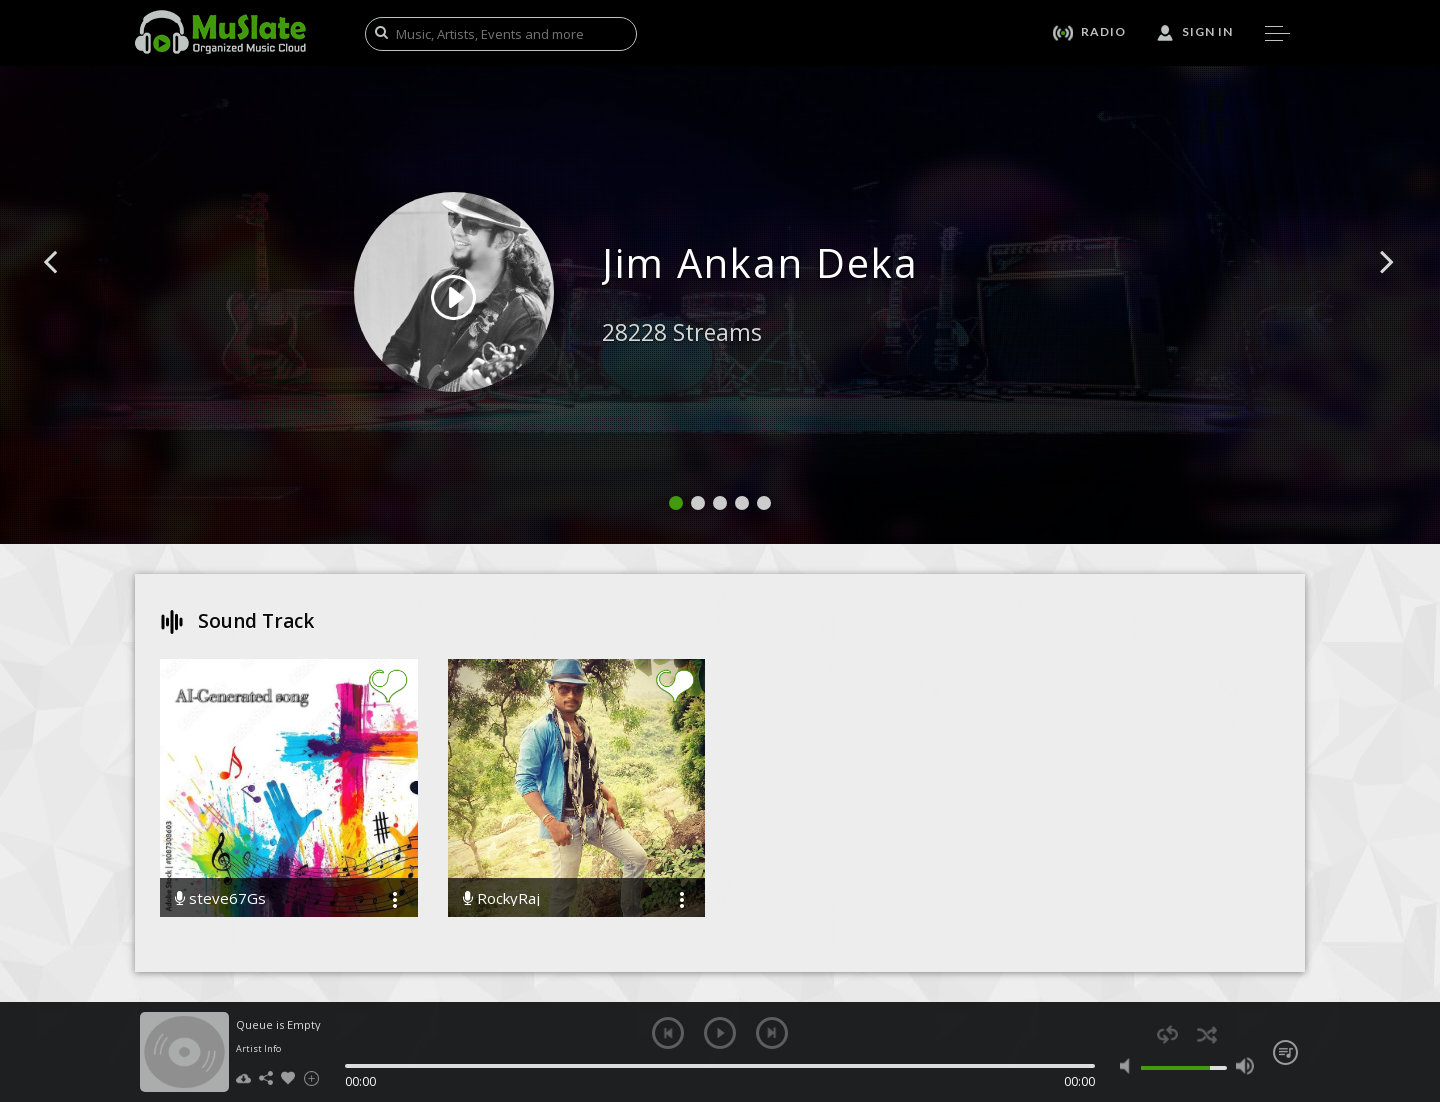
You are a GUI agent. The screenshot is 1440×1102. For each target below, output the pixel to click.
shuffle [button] (1206, 1034)
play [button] (720, 1033)
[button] (73, 292)
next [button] (772, 1033)
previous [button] (668, 1033)
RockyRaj (501, 898)
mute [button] (1129, 1066)
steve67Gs (220, 898)
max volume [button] (1244, 1066)
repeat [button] (1167, 1034)
